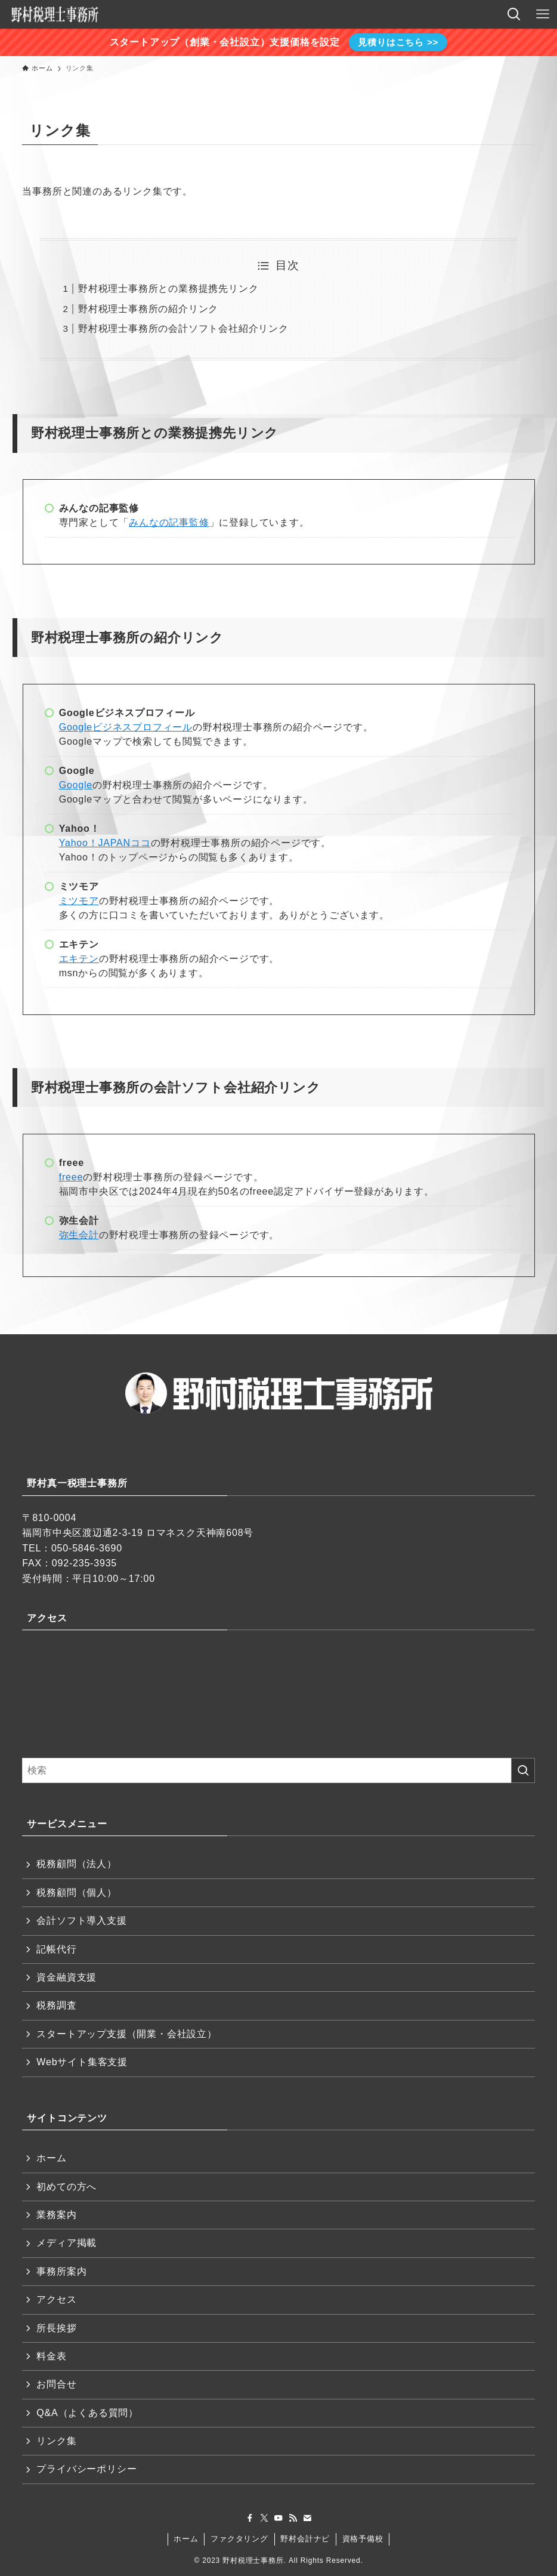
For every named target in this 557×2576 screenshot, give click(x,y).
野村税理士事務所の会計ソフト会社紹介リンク (183, 328)
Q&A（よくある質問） (87, 2413)
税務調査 (56, 2005)
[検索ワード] (278, 1770)
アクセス (56, 2299)
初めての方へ (66, 2187)
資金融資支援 (66, 1977)
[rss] (292, 2518)
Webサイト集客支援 (82, 2062)
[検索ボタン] (514, 14)
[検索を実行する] (523, 1770)
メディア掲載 (66, 2243)
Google (75, 785)
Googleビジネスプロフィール (126, 727)
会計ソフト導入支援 (81, 1920)
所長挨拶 (56, 2328)
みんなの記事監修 (169, 522)
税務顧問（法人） (76, 1864)
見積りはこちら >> (398, 42)
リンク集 (56, 2441)
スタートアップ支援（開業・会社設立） (126, 2034)
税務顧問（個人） (76, 1892)
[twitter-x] (264, 2518)
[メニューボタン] (542, 14)
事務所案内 (61, 2271)
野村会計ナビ (305, 2538)
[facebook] (250, 2518)
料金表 (51, 2356)
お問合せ (56, 2384)
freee (71, 1177)
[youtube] (278, 2518)
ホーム (51, 2158)
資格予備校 (362, 2538)
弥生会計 (79, 1235)
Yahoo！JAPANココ (105, 843)
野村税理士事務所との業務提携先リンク (168, 288)
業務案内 (56, 2215)
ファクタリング (239, 2538)
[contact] (307, 2518)
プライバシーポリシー (86, 2469)
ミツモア (79, 901)
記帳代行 (56, 1949)
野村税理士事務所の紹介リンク (148, 309)
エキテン (79, 959)
